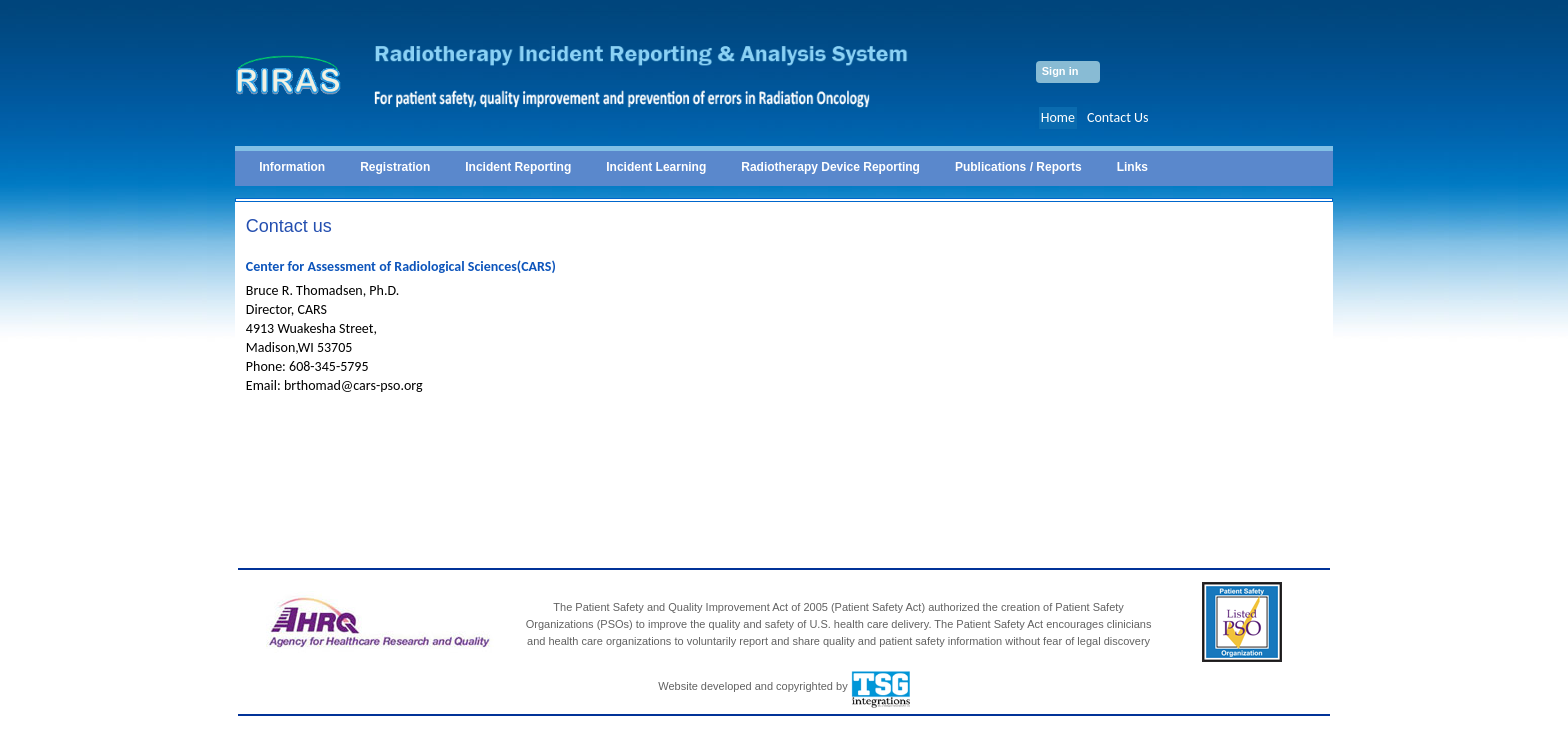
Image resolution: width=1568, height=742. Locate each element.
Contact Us (1118, 117)
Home (1058, 117)
